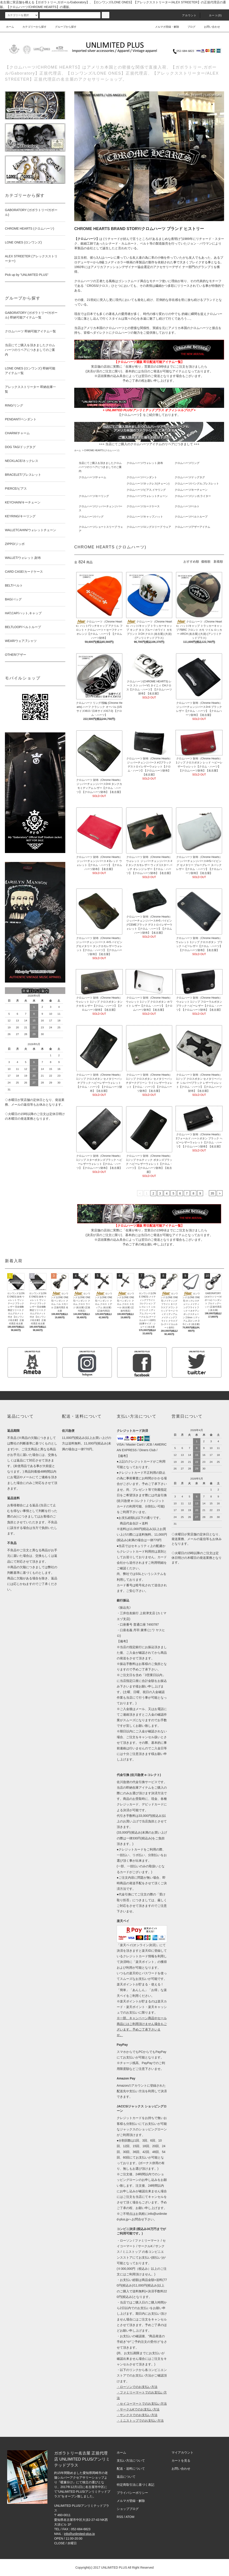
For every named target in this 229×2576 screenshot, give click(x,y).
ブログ (188, 26)
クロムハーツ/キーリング (94, 496)
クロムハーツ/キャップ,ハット (145, 516)
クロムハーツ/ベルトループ (191, 516)
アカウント (187, 15)
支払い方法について (131, 2460)
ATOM (130, 2517)
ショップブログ (128, 2509)
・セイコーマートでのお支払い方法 (142, 2403)
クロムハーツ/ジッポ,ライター (193, 496)
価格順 (205, 561)
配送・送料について (131, 2468)
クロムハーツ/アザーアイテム (192, 526)
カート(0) (213, 15)
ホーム (10, 26)
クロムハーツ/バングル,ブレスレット (197, 483)
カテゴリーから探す (32, 26)
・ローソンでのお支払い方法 (137, 2387)
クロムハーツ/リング (187, 463)
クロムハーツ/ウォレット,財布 (145, 463)
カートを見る (181, 2460)
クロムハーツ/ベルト (187, 506)
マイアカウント (182, 2452)
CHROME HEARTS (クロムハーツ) (101, 450)
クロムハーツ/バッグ (91, 516)
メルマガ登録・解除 (164, 26)
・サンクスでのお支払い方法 (137, 2415)
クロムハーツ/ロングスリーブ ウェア (149, 526)
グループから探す (63, 26)
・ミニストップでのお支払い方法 (140, 2420)
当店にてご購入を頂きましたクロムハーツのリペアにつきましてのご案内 (100, 467)
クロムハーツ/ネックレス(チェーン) (148, 483)
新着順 (218, 561)
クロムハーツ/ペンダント (142, 477)
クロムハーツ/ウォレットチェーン (147, 496)
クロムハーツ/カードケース (143, 506)
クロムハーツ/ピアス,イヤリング (146, 489)
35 (212, 1193)
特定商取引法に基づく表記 (135, 2484)
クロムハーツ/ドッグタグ (190, 477)
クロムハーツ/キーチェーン (191, 489)
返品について (126, 2476)
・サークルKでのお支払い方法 (138, 2409)
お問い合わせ (209, 26)
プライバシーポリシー (132, 2492)
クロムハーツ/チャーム (92, 477)
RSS (120, 2517)
